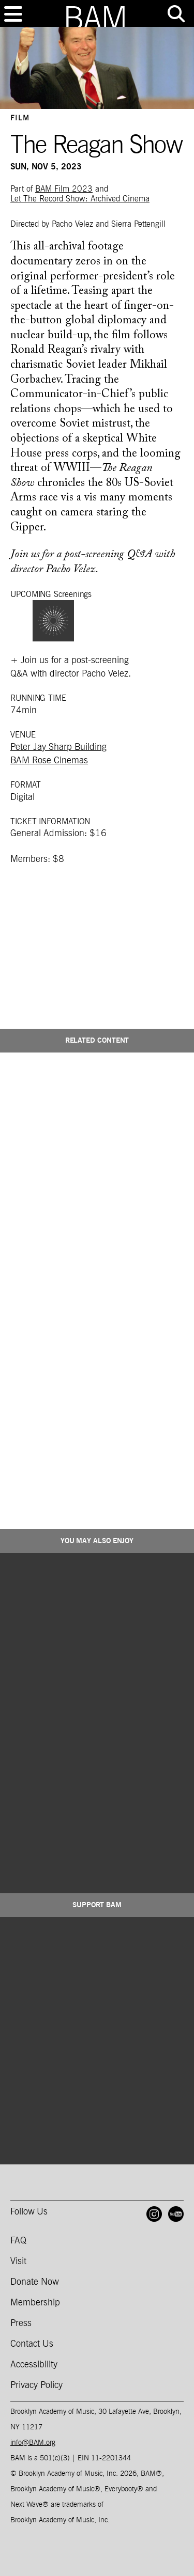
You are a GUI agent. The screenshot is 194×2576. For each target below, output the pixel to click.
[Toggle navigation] (13, 14)
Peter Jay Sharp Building (58, 747)
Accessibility (33, 2364)
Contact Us (31, 2344)
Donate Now (34, 2282)
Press (21, 2323)
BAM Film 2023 (64, 189)
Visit (18, 2261)
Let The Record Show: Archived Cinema (80, 199)
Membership (35, 2302)
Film (20, 118)
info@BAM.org (32, 2442)
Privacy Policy (36, 2385)
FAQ (18, 2240)
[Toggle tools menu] (176, 14)
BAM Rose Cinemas (49, 760)
